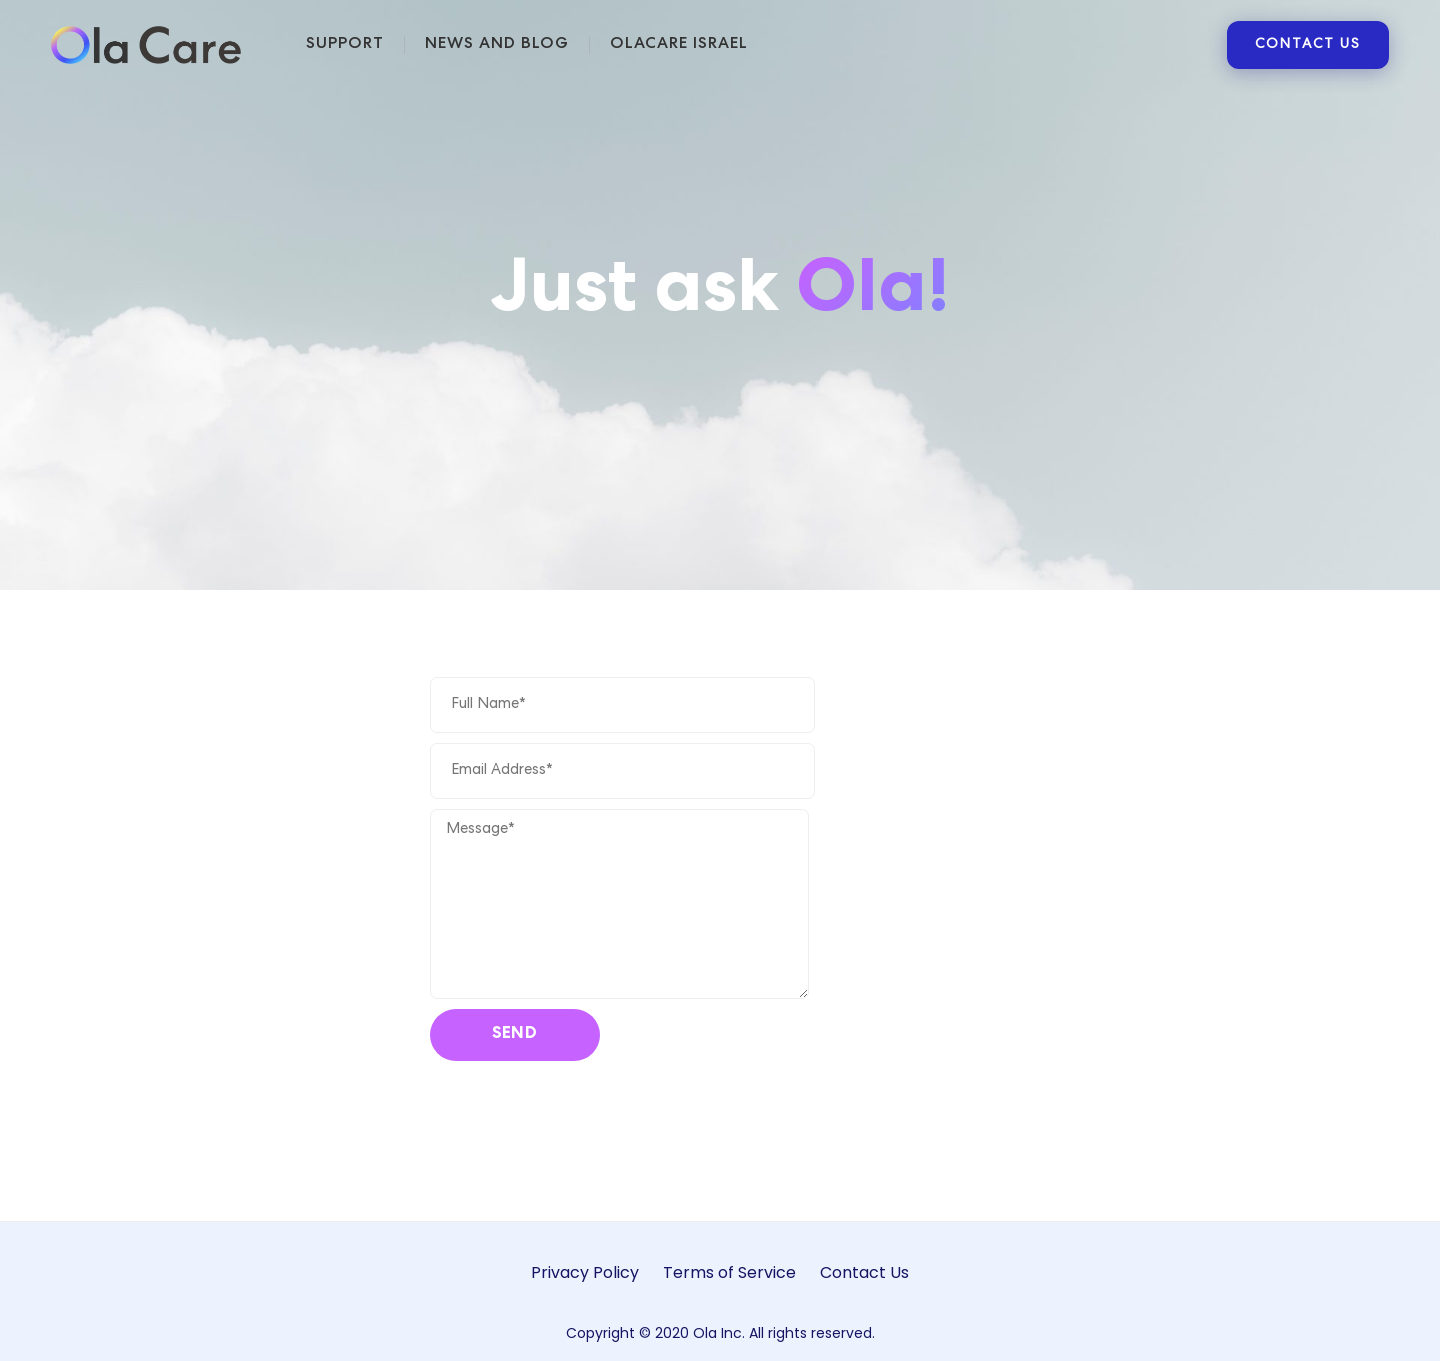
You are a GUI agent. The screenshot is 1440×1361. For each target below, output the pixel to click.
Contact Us (864, 1272)
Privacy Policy (585, 1272)
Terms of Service (729, 1272)
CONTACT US (1308, 45)
